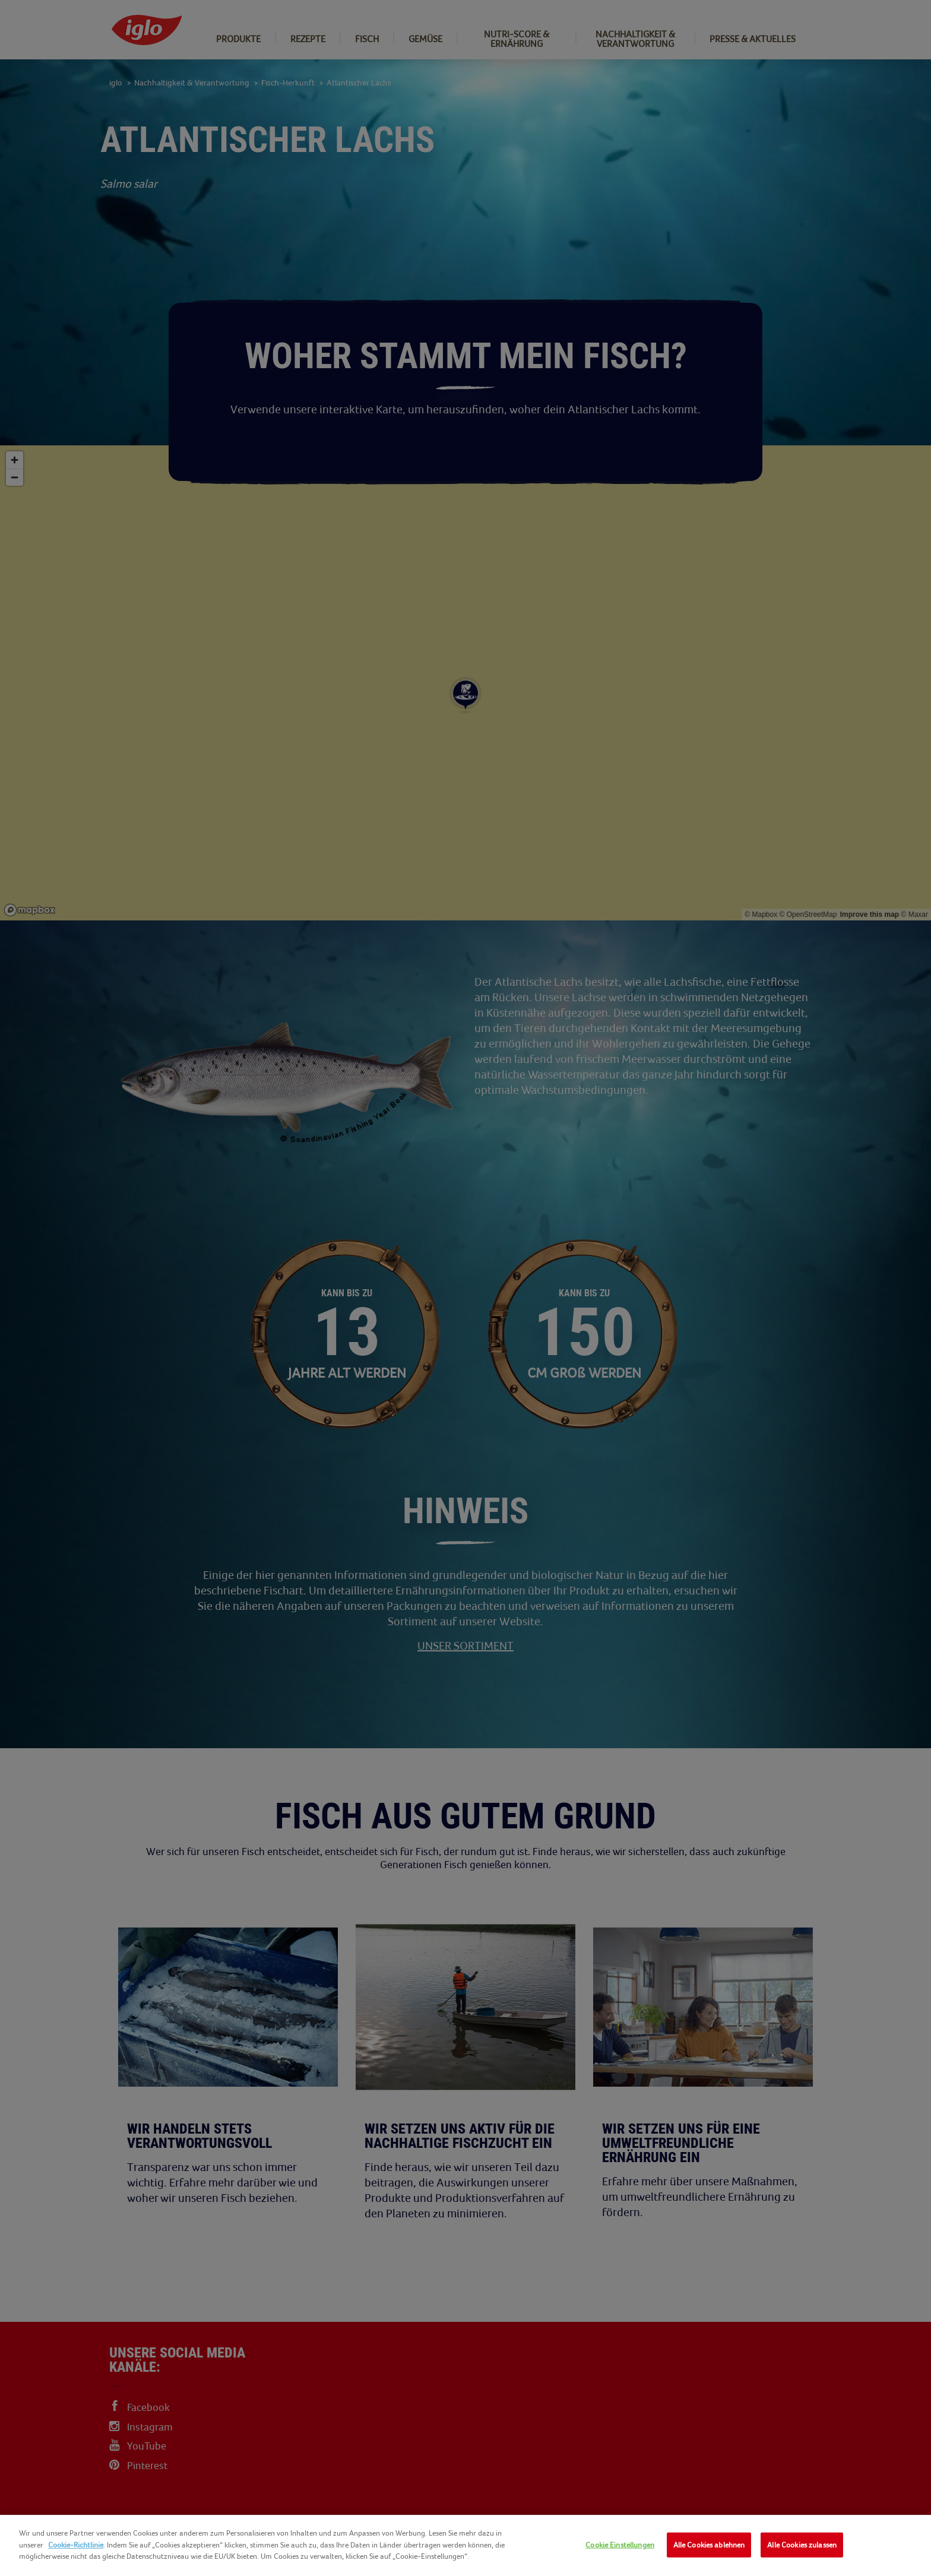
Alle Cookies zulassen (802, 2544)
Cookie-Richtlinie (75, 2544)
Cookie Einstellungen (619, 2544)
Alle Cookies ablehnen (709, 2544)
